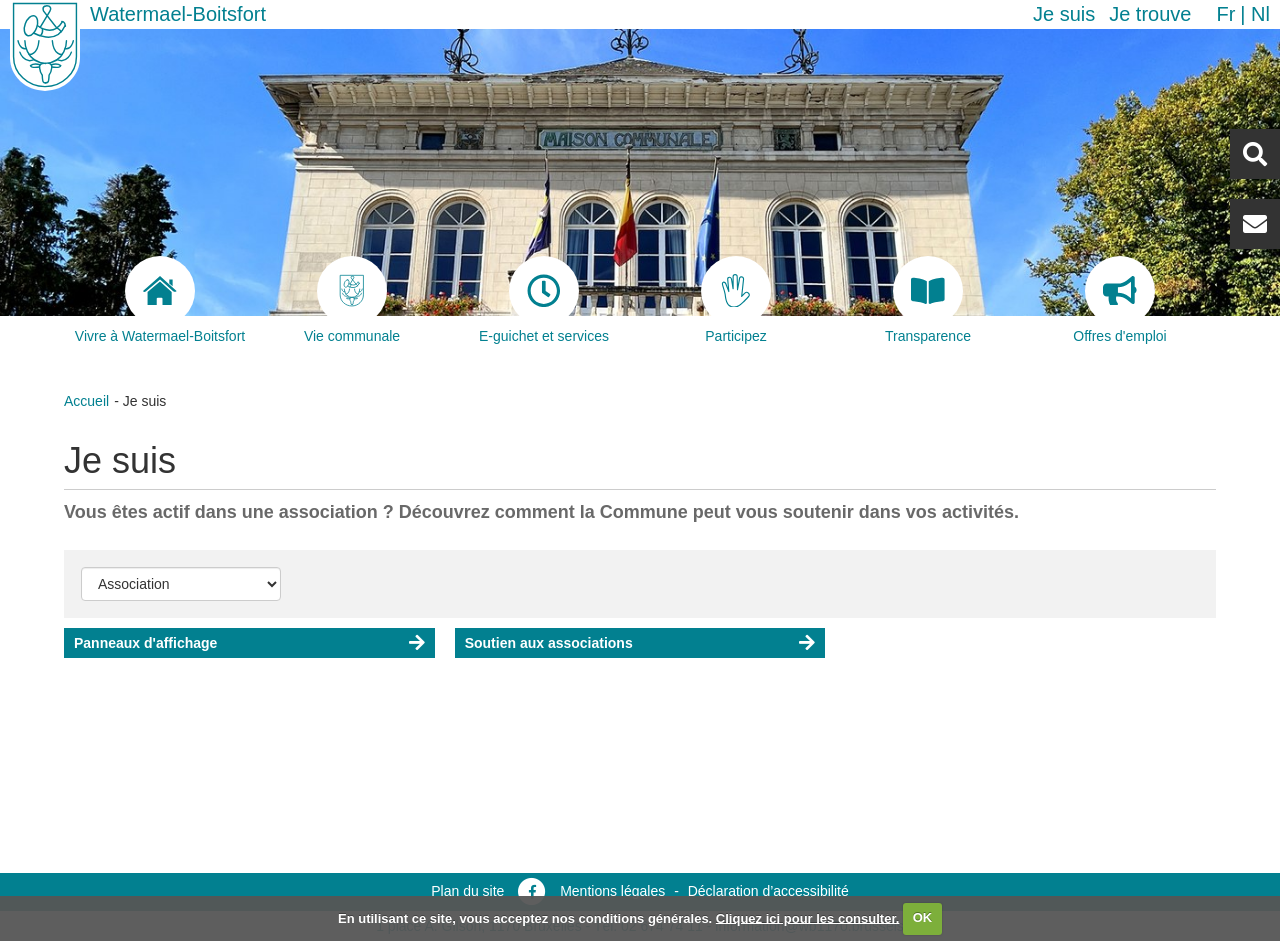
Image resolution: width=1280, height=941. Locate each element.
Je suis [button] (1064, 14)
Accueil (86, 401)
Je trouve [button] (1150, 14)
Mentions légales (612, 891)
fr (1225, 14)
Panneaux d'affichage (145, 643)
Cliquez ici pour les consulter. (808, 917)
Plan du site (467, 891)
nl (1260, 14)
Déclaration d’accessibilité (768, 891)
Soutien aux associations (549, 643)
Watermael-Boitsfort (178, 14)
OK (923, 917)
